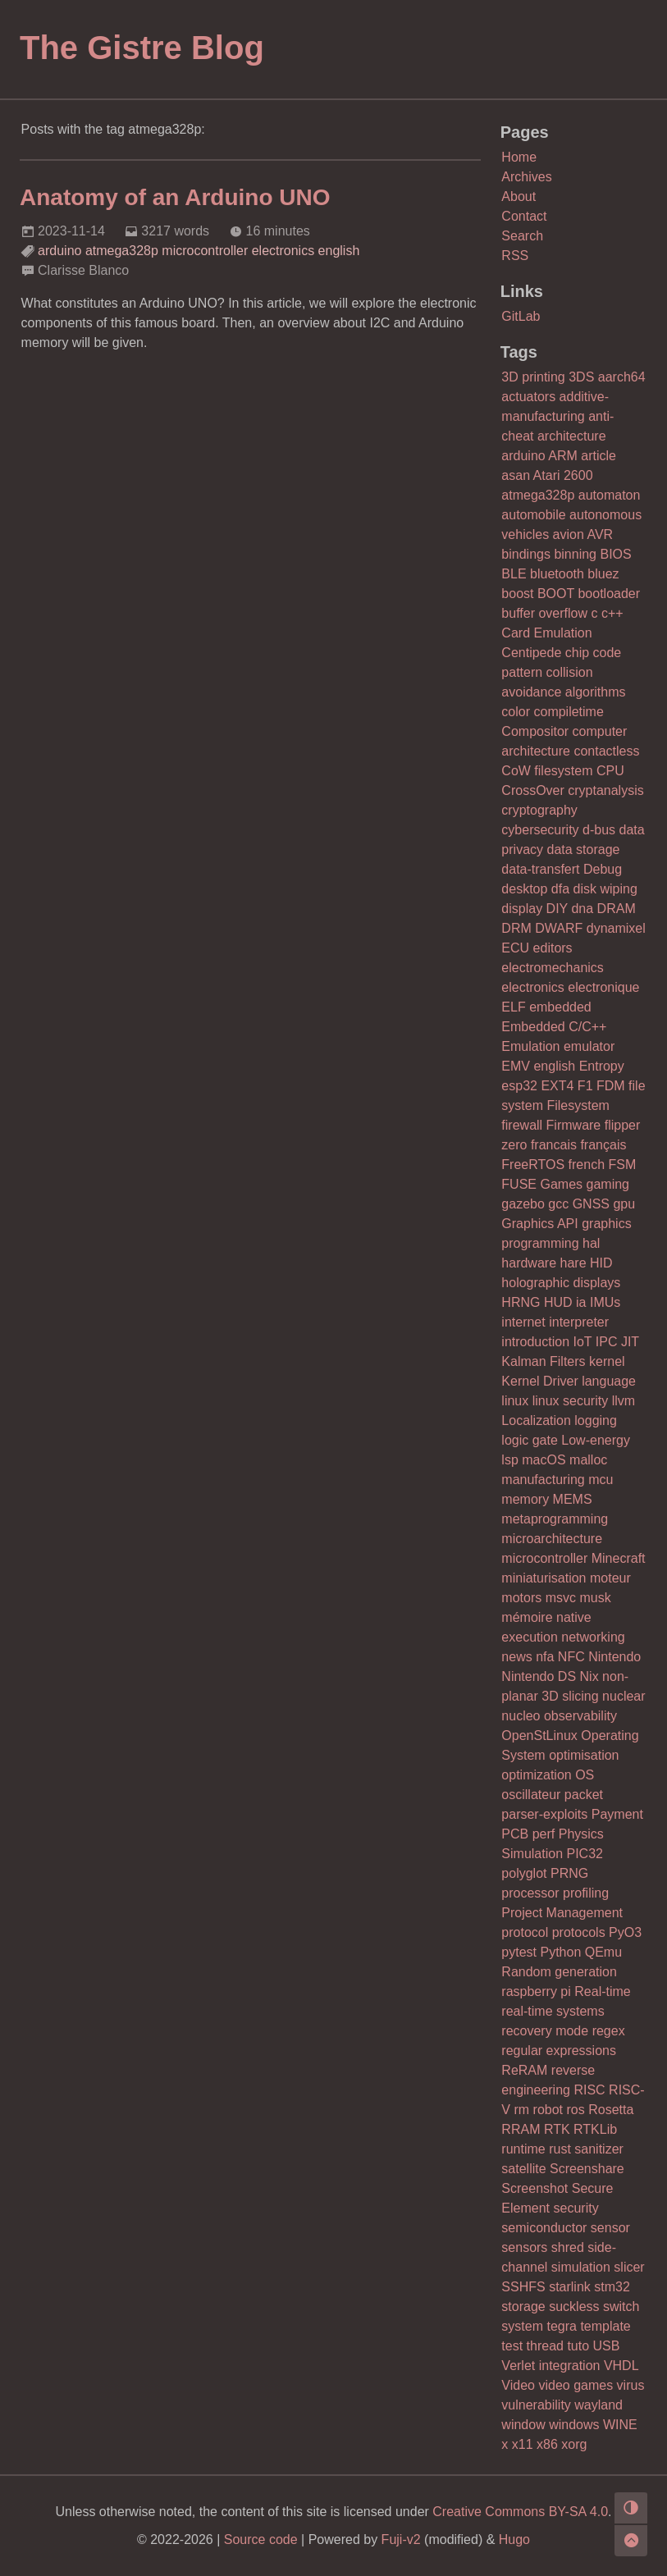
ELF (513, 1007)
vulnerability (535, 2405)
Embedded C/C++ (553, 1027)
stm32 (612, 2287)
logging (595, 1420)
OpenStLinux (539, 1735)
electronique (603, 987)
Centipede (531, 653)
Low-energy (595, 1440)
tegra (561, 2326)
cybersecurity (539, 830)
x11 (522, 2444)
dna (582, 909)
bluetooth (557, 574)
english (339, 251)
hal (591, 1243)
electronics (283, 251)
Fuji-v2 (401, 2539)
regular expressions (558, 2051)
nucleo (520, 1716)
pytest (519, 1952)
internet (523, 1322)
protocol (524, 1932)
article (598, 456)
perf (543, 1834)
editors (553, 948)
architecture (571, 436)
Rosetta (610, 2110)
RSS (514, 256)
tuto (578, 2346)
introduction (535, 1342)
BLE (513, 574)
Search (522, 236)
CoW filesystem (546, 771)
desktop (524, 889)
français (603, 1145)
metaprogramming (554, 1519)
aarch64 (622, 377)
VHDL (621, 2366)
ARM (563, 456)
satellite (523, 2169)
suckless (574, 2306)
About (518, 196)
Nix (589, 1676)
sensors (524, 2247)
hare (573, 1263)
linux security (570, 1401)
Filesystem (577, 1105)
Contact (523, 216)
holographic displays (560, 1283)
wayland (598, 2405)
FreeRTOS (532, 1165)
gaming (608, 1184)
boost (517, 594)
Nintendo (614, 1657)
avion (568, 534)
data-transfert (540, 869)
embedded (560, 1007)
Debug (602, 869)
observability (580, 1716)
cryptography (539, 810)
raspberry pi (535, 1991)
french (587, 1165)
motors (521, 1598)
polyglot (523, 1873)
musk (594, 1598)
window (523, 2425)
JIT (630, 1342)
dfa (560, 889)
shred (567, 2247)
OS (584, 1775)
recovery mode (544, 2031)
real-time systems (552, 2011)
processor (530, 1893)
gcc (558, 1204)
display (521, 909)
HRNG (520, 1302)
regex (608, 2031)
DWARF (558, 928)
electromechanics (552, 968)
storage (523, 2306)
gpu (624, 1204)
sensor (610, 2228)
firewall (521, 1125)
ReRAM (524, 2070)
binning (575, 554)
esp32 (519, 1086)
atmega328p (121, 251)
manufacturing (542, 1480)
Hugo (514, 2539)
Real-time (602, 1991)
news (516, 1657)
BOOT (555, 594)
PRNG (569, 1873)
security (576, 2208)
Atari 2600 (563, 475)
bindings (526, 554)
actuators (528, 397)
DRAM (616, 909)
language (609, 1381)
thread (545, 2346)
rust (560, 2149)
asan (515, 475)
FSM (622, 1165)
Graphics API (539, 1224)
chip (577, 653)
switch (621, 2306)
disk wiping (605, 889)
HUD (558, 1302)
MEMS (572, 1499)
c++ (612, 613)
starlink (570, 2287)
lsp (509, 1460)
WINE (620, 2425)
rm (521, 2110)
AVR (600, 534)
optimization (536, 1775)
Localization (536, 1420)
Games (561, 1184)
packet (583, 1795)
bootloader (609, 594)
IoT (582, 1342)
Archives (526, 177)
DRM (516, 928)
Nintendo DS (538, 1676)
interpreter (579, 1322)
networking (592, 1637)
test (512, 2346)
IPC (607, 1342)
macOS (543, 1460)
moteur (610, 1578)
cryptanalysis (605, 790)
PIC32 (585, 1854)
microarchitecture (551, 1539)
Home (519, 157)
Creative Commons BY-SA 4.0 (520, 2512)
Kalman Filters (543, 1361)
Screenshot (534, 2188)
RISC (589, 2090)
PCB (514, 1834)
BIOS (615, 554)
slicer (629, 2267)
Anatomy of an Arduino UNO (175, 197)
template (605, 2326)
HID (601, 1263)
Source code (261, 2539)
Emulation (530, 1046)
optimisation (584, 1755)
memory (525, 1499)
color (515, 712)
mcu (600, 1480)
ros (576, 2110)
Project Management (562, 1913)
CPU (610, 771)
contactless (606, 751)
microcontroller (205, 251)
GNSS (591, 1204)
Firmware (573, 1125)
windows (574, 2425)
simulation (580, 2267)
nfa (545, 1657)
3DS (581, 377)
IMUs (605, 1302)
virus (631, 2385)
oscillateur (530, 1795)
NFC (571, 1657)
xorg (574, 2444)
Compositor (535, 731)
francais (554, 1145)
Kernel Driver (539, 1381)
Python (560, 1952)
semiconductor (544, 2228)
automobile (533, 515)
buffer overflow (544, 613)
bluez (603, 574)
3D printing (532, 377)
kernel (607, 1361)
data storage (582, 849)
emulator (589, 1046)
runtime (523, 2149)
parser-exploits (544, 1814)
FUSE (519, 1184)
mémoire (526, 1617)
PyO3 (625, 1932)
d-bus (598, 830)
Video (518, 2385)
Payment (617, 1814)
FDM (610, 1086)
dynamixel (616, 928)
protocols (578, 1932)
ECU (515, 948)
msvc (561, 1598)
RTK (557, 2129)
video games (575, 2385)
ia (581, 1302)
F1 (585, 1086)
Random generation (559, 1972)
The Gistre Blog (142, 48)
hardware (528, 1263)
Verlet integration (550, 2366)
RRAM (520, 2129)
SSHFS (523, 2287)
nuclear (623, 1696)
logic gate (529, 1440)
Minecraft (619, 1558)
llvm (623, 1401)
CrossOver (532, 790)
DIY (557, 909)
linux (514, 1401)
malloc (588, 1460)
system (522, 2326)
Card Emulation (546, 633)
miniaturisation (543, 1578)
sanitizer (599, 2149)
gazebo (523, 1204)
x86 (547, 2444)
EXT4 (557, 1086)
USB (606, 2346)
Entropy (601, 1066)
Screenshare (587, 2169)
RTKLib (595, 2129)
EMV (515, 1066)
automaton (609, 495)
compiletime (568, 712)
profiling (586, 1893)
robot (548, 2110)
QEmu (603, 1952)
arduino (59, 251)
